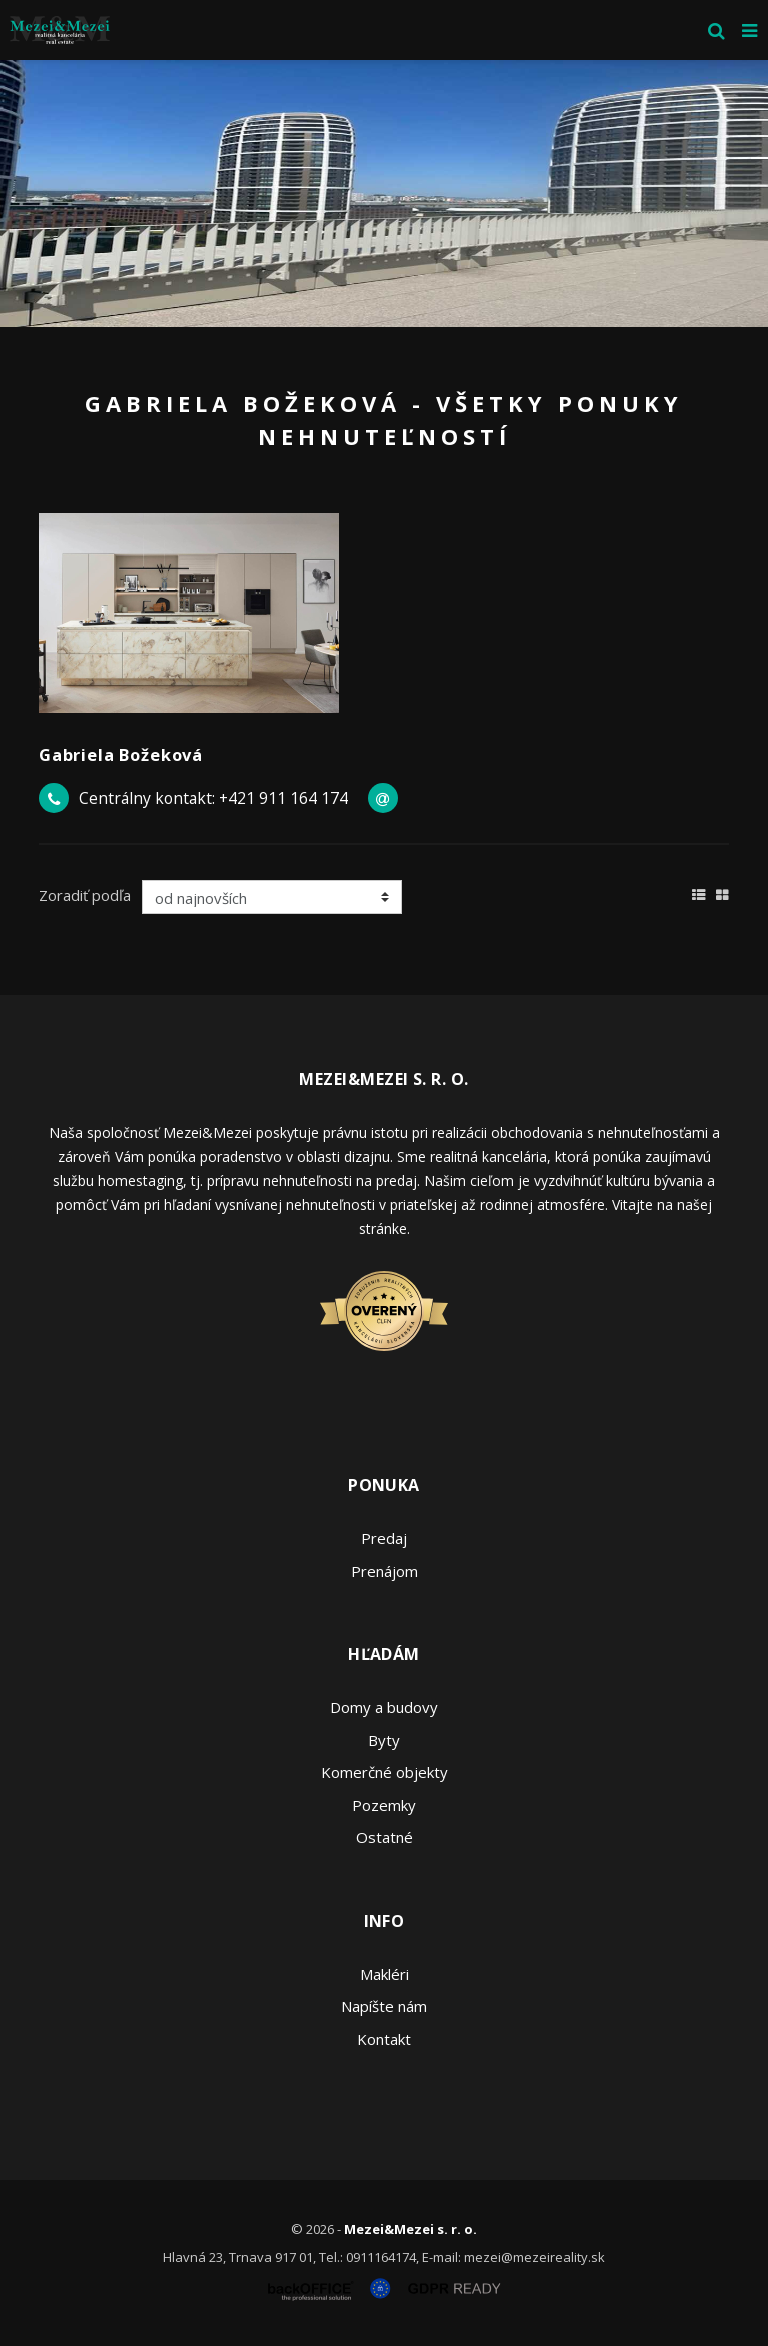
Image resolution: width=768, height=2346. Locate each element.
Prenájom (384, 1571)
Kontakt (384, 2039)
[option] (384, 193)
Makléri (384, 1974)
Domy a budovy (384, 1707)
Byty (384, 1740)
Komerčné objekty (384, 1772)
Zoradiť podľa (85, 895)
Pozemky (384, 1805)
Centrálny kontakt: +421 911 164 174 (213, 798)
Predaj (384, 1538)
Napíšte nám (384, 2006)
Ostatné (384, 1837)
